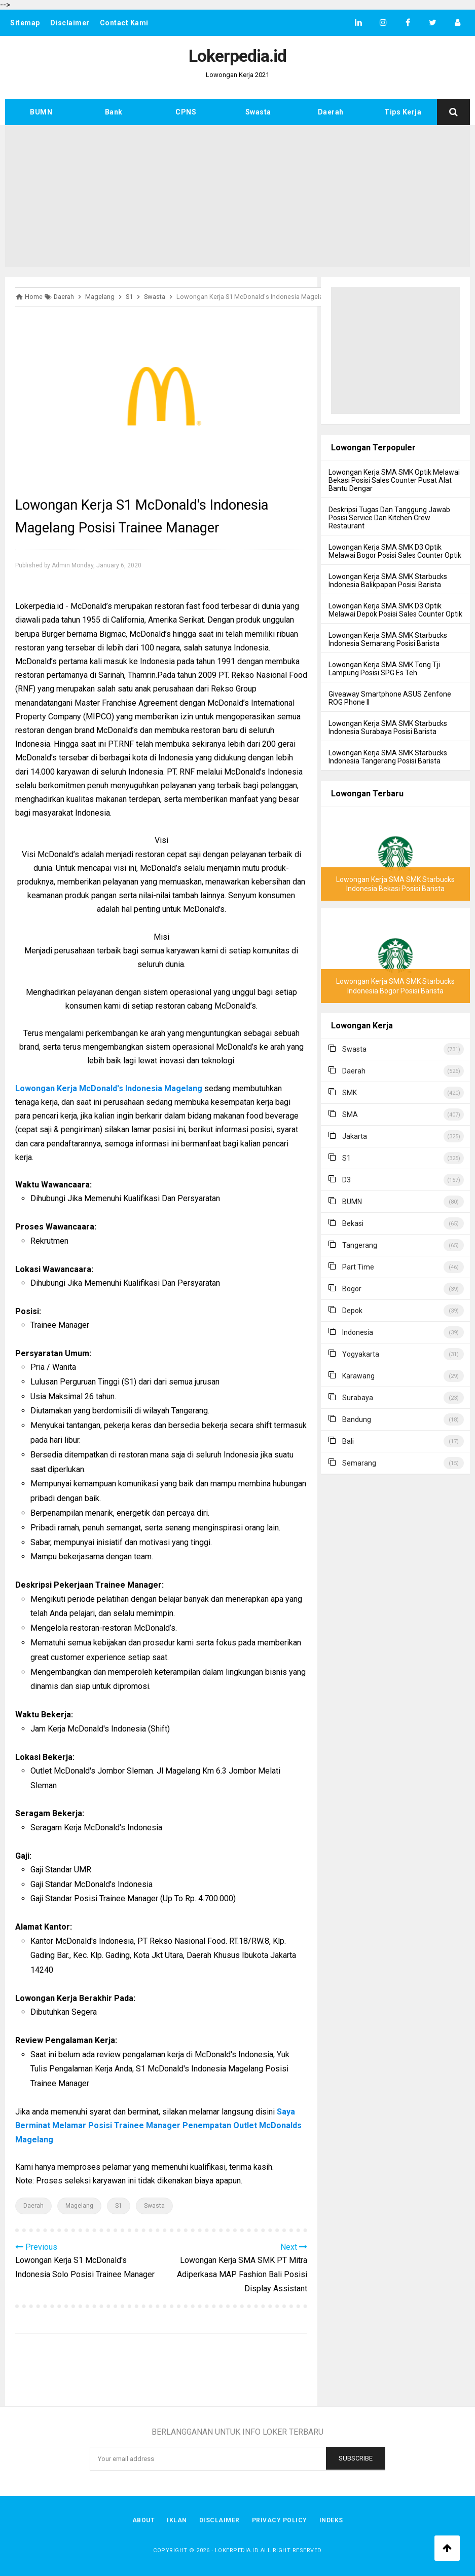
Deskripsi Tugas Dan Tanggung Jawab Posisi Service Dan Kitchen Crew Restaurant (389, 518)
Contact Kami (124, 23)
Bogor (351, 1289)
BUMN (41, 112)
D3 (346, 1180)
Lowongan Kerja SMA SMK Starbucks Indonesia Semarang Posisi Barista (387, 639)
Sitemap (25, 23)
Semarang (359, 1463)
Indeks (331, 2520)
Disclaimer (70, 23)
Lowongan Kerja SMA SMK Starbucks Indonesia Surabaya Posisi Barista (387, 727)
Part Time (358, 1267)
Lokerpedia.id (237, 2550)
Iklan (177, 2520)
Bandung (356, 1419)
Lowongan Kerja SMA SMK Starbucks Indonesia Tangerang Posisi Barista (387, 757)
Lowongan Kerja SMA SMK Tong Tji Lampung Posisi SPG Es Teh (384, 669)
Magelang (79, 2205)
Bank (114, 112)
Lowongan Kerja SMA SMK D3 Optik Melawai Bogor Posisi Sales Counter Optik (394, 551)
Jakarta (354, 1136)
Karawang (358, 1376)
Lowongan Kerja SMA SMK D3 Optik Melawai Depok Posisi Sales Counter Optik (395, 610)
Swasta (258, 112)
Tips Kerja (402, 112)
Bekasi (352, 1223)
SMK (349, 1093)
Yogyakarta (360, 1354)
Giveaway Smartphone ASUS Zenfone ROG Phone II (389, 698)
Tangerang (359, 1245)
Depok (352, 1310)
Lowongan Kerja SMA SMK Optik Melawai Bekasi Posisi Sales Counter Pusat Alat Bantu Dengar (394, 480)
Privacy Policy (279, 2520)
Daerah (331, 112)
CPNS (185, 112)
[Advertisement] (237, 196)
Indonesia (357, 1332)
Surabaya (357, 1398)
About (143, 2520)
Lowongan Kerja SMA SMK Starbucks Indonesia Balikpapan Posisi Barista (387, 580)
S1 (118, 2205)
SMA (350, 1114)
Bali (348, 1441)
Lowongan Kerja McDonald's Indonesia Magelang (108, 1088)
